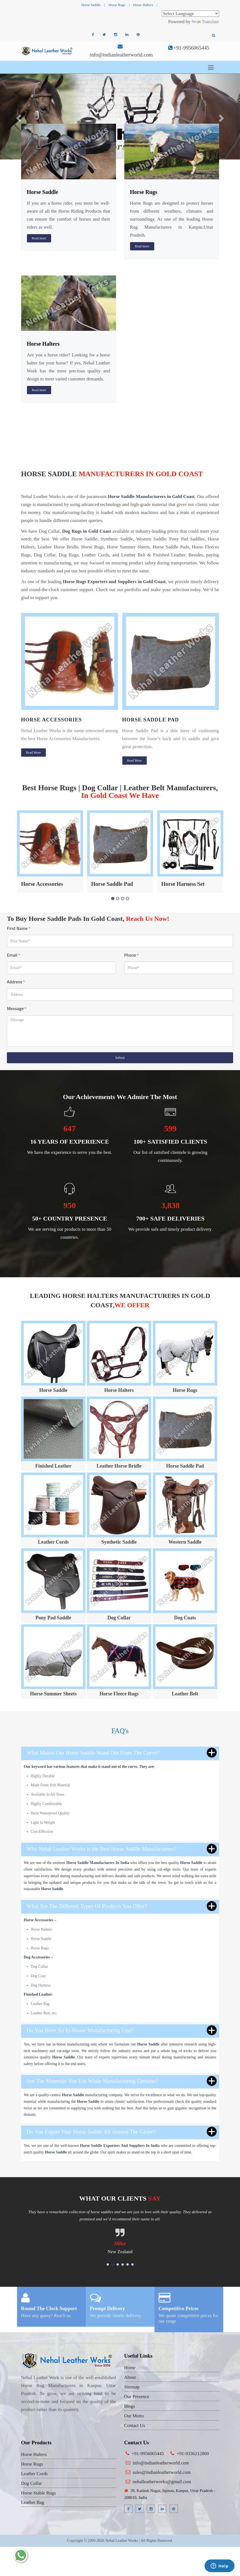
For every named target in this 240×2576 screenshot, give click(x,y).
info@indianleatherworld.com (121, 55)
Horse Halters (143, 5)
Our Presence (136, 2396)
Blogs (129, 2406)
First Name (18, 928)
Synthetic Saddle (119, 1542)
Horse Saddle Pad (150, 720)
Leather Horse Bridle (119, 1466)
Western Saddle (185, 1542)
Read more (39, 238)
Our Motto (134, 2415)
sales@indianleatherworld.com (162, 2472)
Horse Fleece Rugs (119, 1693)
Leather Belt (185, 1693)
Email (13, 955)
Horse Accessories (51, 720)
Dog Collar (119, 1617)
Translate (205, 21)
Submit (120, 1058)
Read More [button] (33, 752)
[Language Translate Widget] (190, 13)
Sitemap (132, 2387)
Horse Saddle (91, 5)
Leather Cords (53, 1542)
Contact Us (134, 2425)
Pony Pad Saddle (53, 1617)
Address (16, 981)
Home (130, 2367)
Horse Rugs (116, 5)
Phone (131, 955)
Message (16, 1008)
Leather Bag (32, 2502)
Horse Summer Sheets (53, 1693)
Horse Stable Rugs (38, 2493)
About (130, 2377)
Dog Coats (185, 1617)
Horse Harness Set (183, 884)
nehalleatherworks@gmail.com (162, 2481)
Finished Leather (53, 1466)
